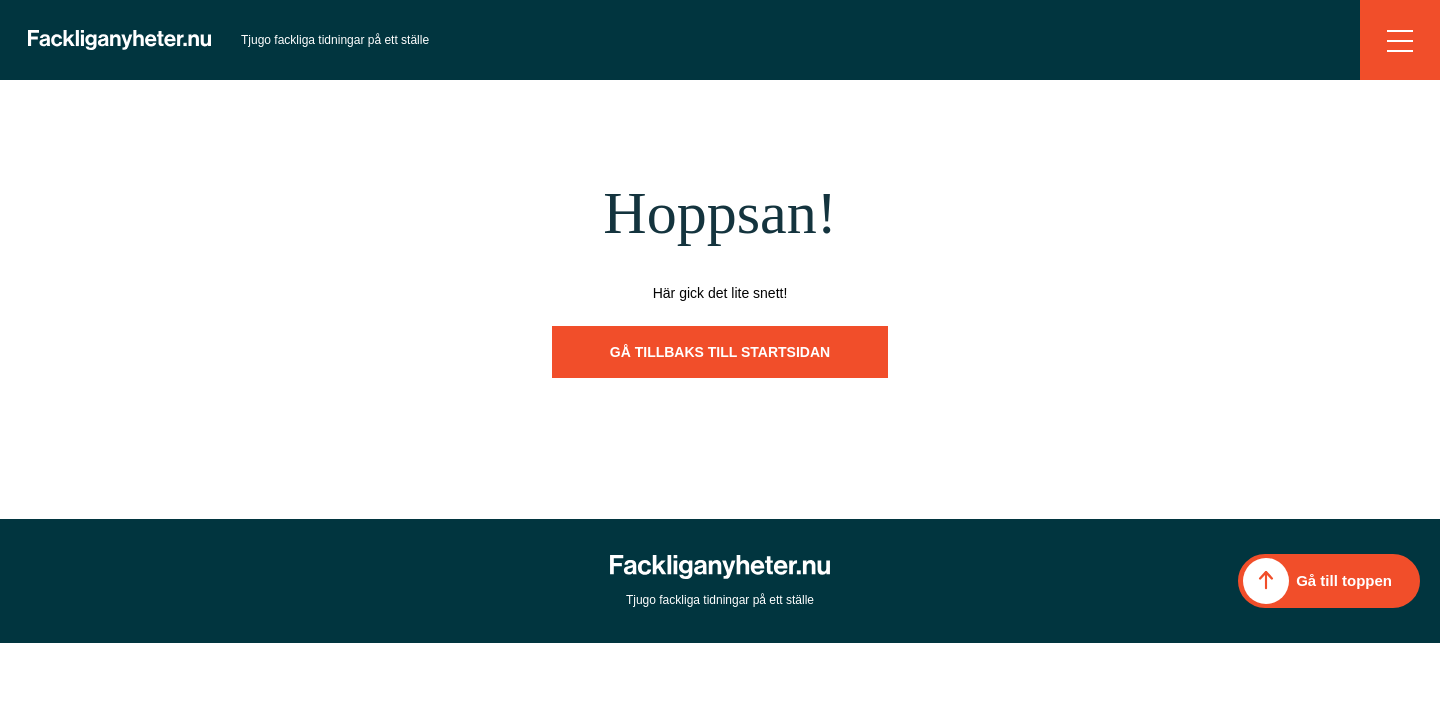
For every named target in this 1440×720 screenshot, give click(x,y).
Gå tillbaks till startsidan (720, 352)
